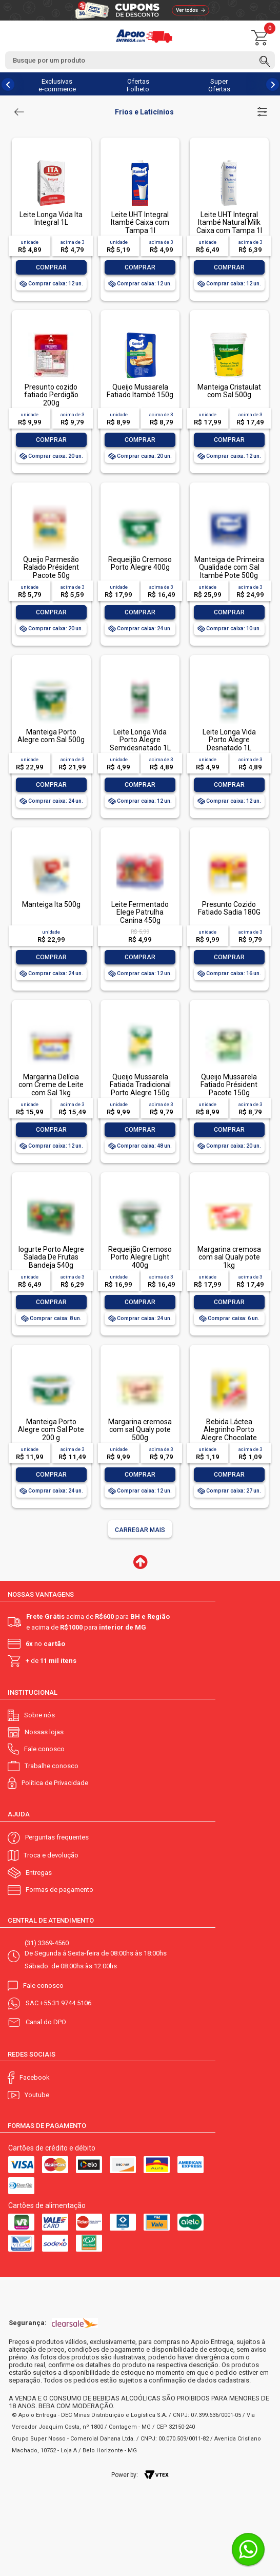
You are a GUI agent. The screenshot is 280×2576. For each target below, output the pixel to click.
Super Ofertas (219, 85)
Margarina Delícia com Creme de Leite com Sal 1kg (51, 1085)
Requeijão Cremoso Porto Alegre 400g (140, 563)
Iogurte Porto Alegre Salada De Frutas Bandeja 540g (51, 1257)
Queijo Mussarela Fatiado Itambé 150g (140, 391)
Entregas (39, 1872)
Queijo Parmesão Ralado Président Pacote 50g (51, 567)
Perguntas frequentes (57, 1837)
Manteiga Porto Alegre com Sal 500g (51, 736)
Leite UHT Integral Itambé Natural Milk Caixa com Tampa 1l (229, 222)
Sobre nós (39, 1715)
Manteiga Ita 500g (51, 904)
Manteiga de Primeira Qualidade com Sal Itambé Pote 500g (229, 567)
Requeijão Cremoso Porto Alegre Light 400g (140, 1257)
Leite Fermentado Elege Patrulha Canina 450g (140, 912)
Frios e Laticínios (144, 111)
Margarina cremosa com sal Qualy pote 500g (140, 1430)
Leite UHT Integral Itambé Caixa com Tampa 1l (140, 222)
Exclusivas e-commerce (57, 85)
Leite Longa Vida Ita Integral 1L (51, 218)
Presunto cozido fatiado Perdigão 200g (51, 395)
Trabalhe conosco (51, 1766)
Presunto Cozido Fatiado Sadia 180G (229, 908)
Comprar (51, 267)
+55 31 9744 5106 (65, 2003)
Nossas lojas (44, 1732)
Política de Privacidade (55, 1783)
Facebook (34, 2077)
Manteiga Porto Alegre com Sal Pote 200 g (51, 1430)
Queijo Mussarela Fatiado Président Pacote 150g (229, 1085)
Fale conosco (44, 1749)
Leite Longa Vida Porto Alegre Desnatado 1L (229, 740)
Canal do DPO (46, 2022)
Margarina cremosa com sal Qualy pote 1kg (229, 1257)
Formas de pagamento (59, 1889)
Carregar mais (140, 1530)
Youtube (37, 2095)
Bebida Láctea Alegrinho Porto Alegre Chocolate (229, 1430)
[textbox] (140, 60)
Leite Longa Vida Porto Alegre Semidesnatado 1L (140, 740)
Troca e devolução (51, 1855)
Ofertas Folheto (138, 85)
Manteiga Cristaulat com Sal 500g (229, 391)
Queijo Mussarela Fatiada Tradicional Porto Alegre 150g (140, 1085)
